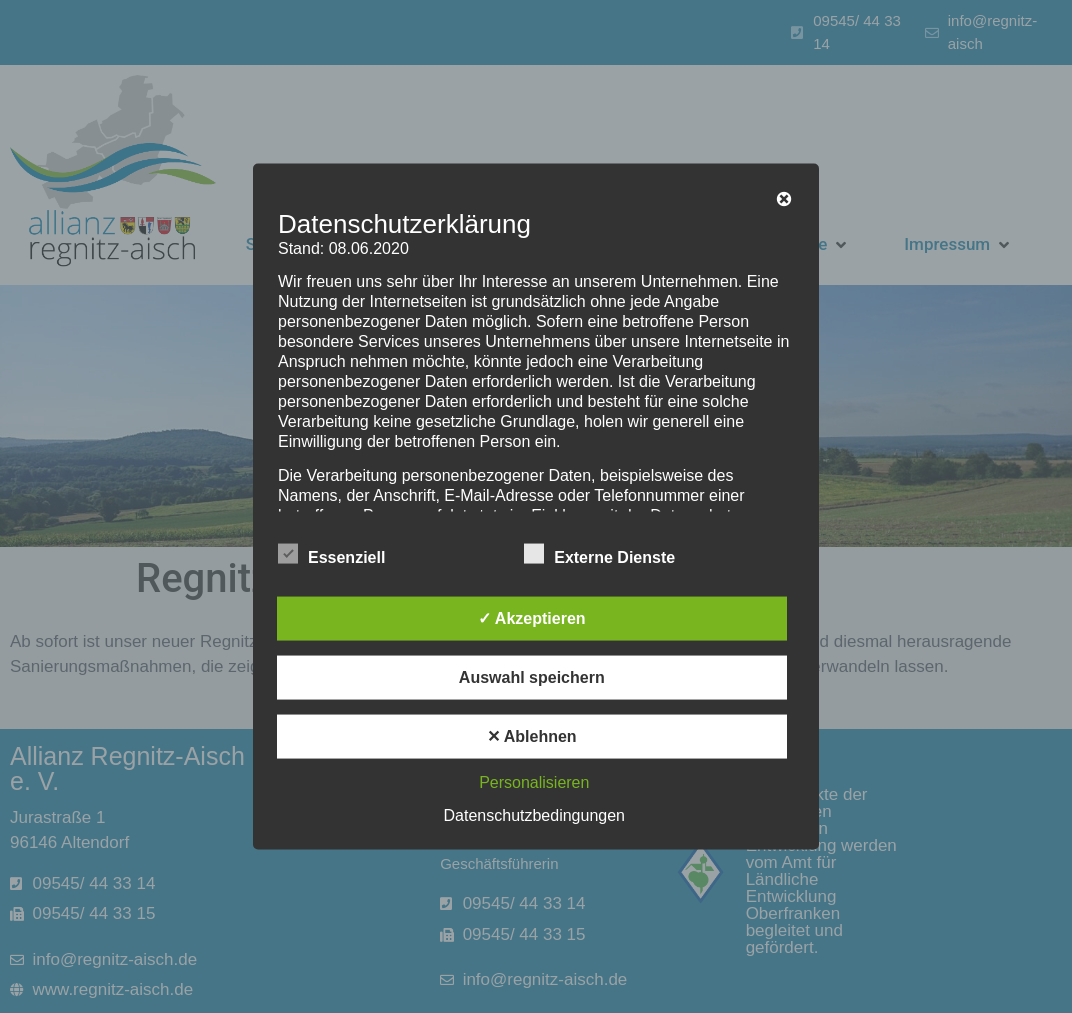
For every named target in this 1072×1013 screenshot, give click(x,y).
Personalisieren (534, 782)
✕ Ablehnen (532, 736)
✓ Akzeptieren (532, 618)
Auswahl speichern (532, 677)
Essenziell (331, 554)
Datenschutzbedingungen (534, 815)
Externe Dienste (599, 554)
